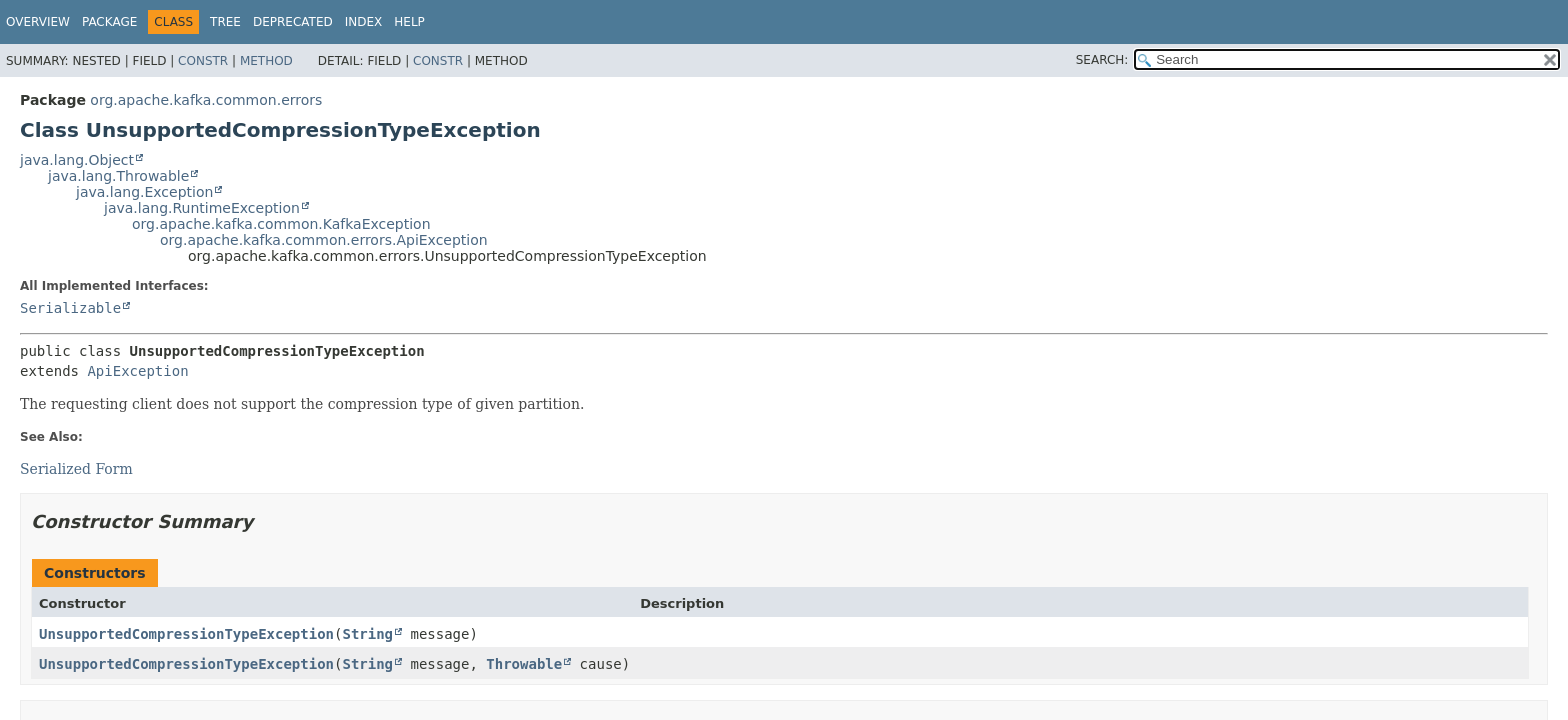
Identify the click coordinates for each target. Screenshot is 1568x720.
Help (409, 22)
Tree (225, 22)
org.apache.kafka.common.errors (206, 100)
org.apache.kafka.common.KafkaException (281, 224)
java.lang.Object (77, 160)
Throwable (524, 664)
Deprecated (293, 22)
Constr (203, 61)
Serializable (70, 308)
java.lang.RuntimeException (202, 208)
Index (364, 22)
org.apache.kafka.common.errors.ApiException (324, 240)
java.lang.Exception (144, 192)
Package (109, 22)
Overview (38, 22)
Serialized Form (76, 469)
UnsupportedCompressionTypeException (186, 634)
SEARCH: (1102, 60)
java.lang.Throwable (118, 176)
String (367, 634)
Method (266, 61)
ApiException (137, 371)
